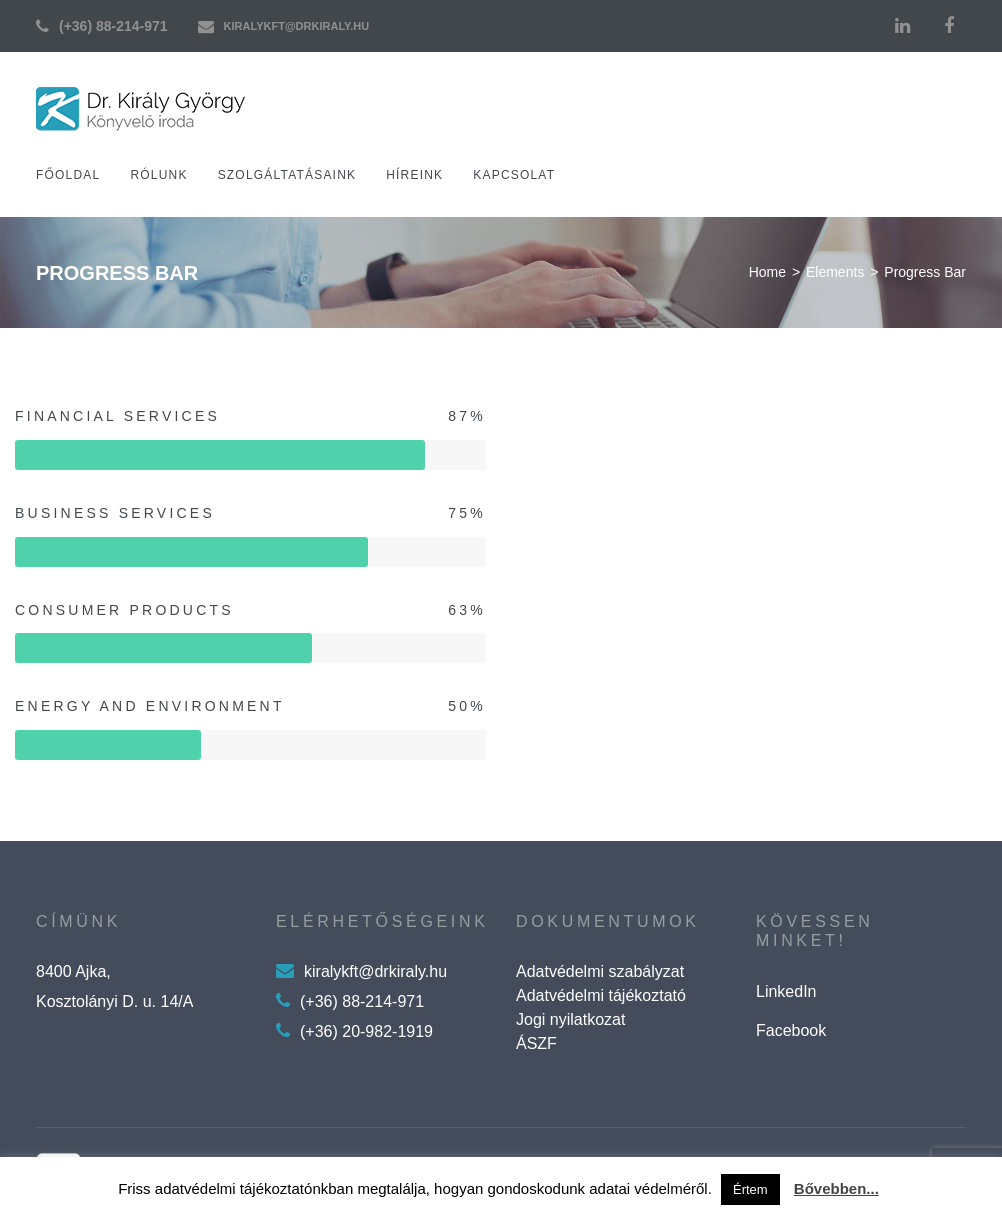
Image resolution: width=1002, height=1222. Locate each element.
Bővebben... (836, 1188)
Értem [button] (750, 1189)
